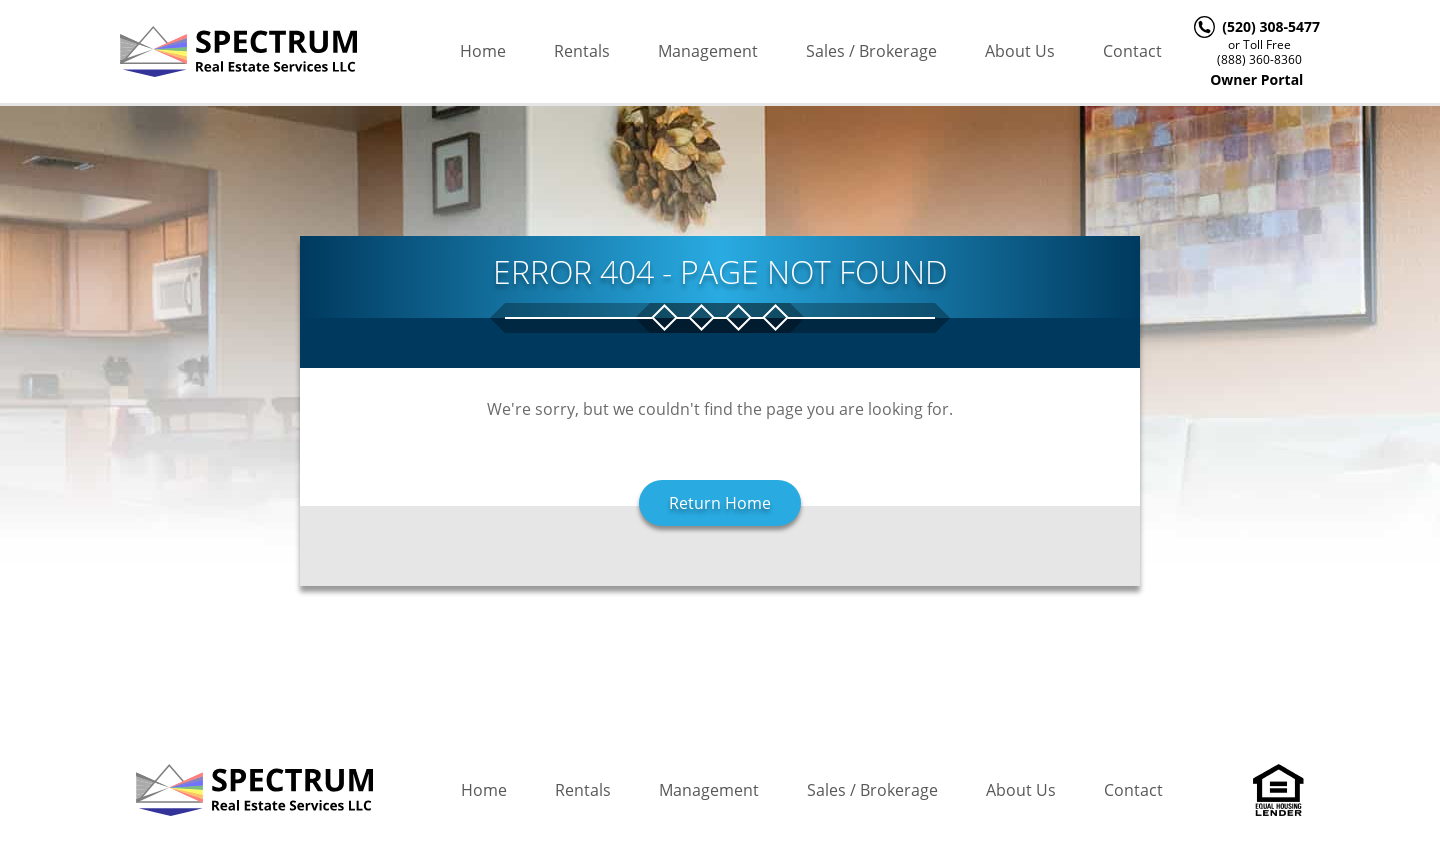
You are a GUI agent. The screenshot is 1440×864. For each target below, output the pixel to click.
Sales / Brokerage (871, 51)
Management (708, 51)
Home (483, 51)
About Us (1020, 51)
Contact (1132, 51)
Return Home (720, 503)
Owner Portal (1256, 80)
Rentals (582, 51)
